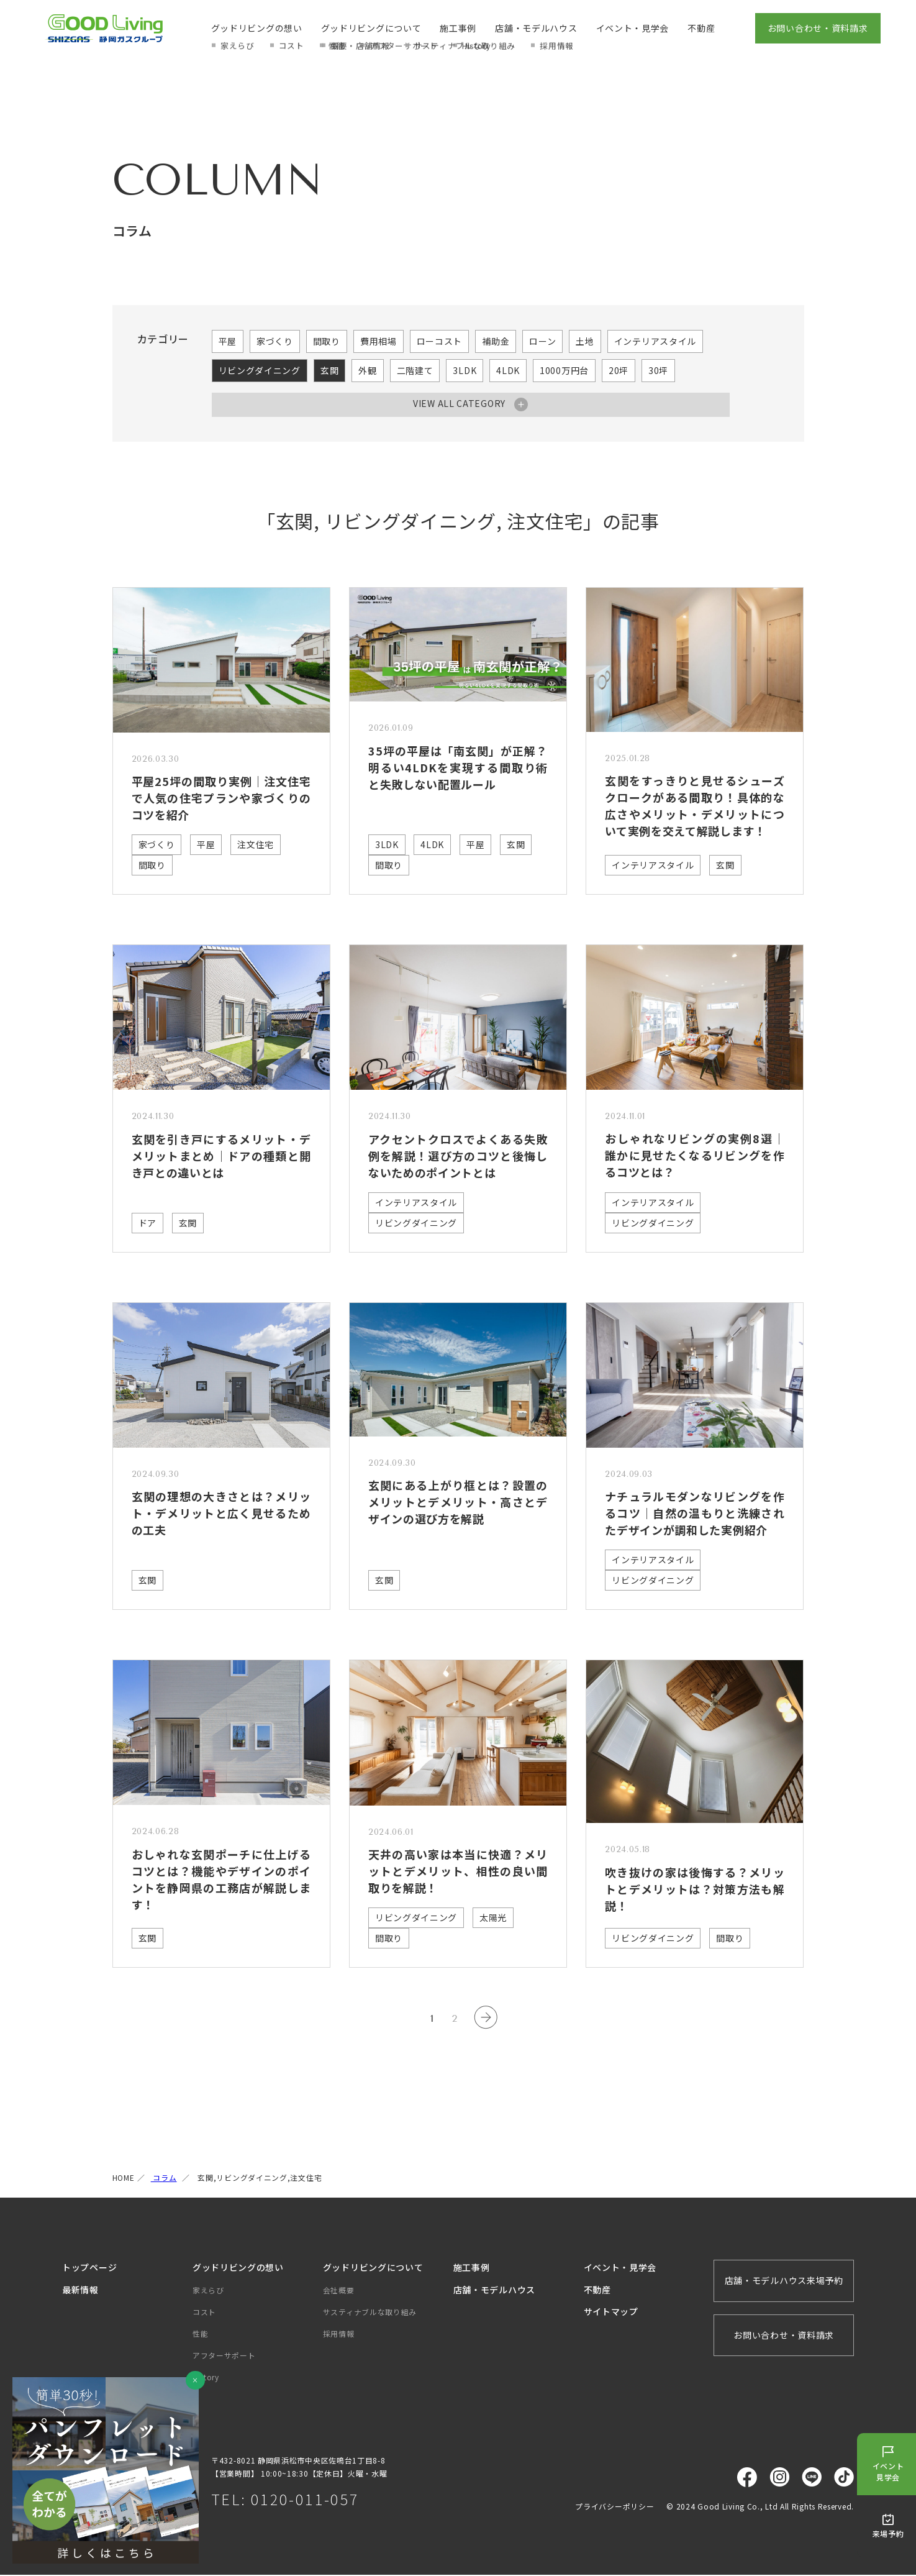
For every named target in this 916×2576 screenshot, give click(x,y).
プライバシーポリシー (614, 2507)
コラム (164, 2178)
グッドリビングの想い (256, 28)
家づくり (274, 341)
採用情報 (339, 2334)
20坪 (618, 370)
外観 (367, 370)
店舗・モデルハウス (536, 28)
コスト (204, 2313)
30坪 (658, 370)
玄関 (329, 370)
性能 (200, 2334)
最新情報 (80, 2291)
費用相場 (378, 341)
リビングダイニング (260, 370)
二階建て (415, 370)
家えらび (208, 2291)
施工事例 (458, 28)
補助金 (495, 341)
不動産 (701, 28)
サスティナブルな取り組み (370, 2313)
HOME (123, 2178)
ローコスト (440, 341)
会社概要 (339, 2291)
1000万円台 (564, 370)
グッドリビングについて (371, 28)
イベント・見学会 (632, 28)
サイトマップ (611, 2312)
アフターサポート (224, 2356)
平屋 (228, 341)
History (206, 2378)
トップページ (89, 2268)
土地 (585, 341)
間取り (326, 341)
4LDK (508, 370)
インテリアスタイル (655, 341)
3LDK (464, 370)
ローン (542, 341)
